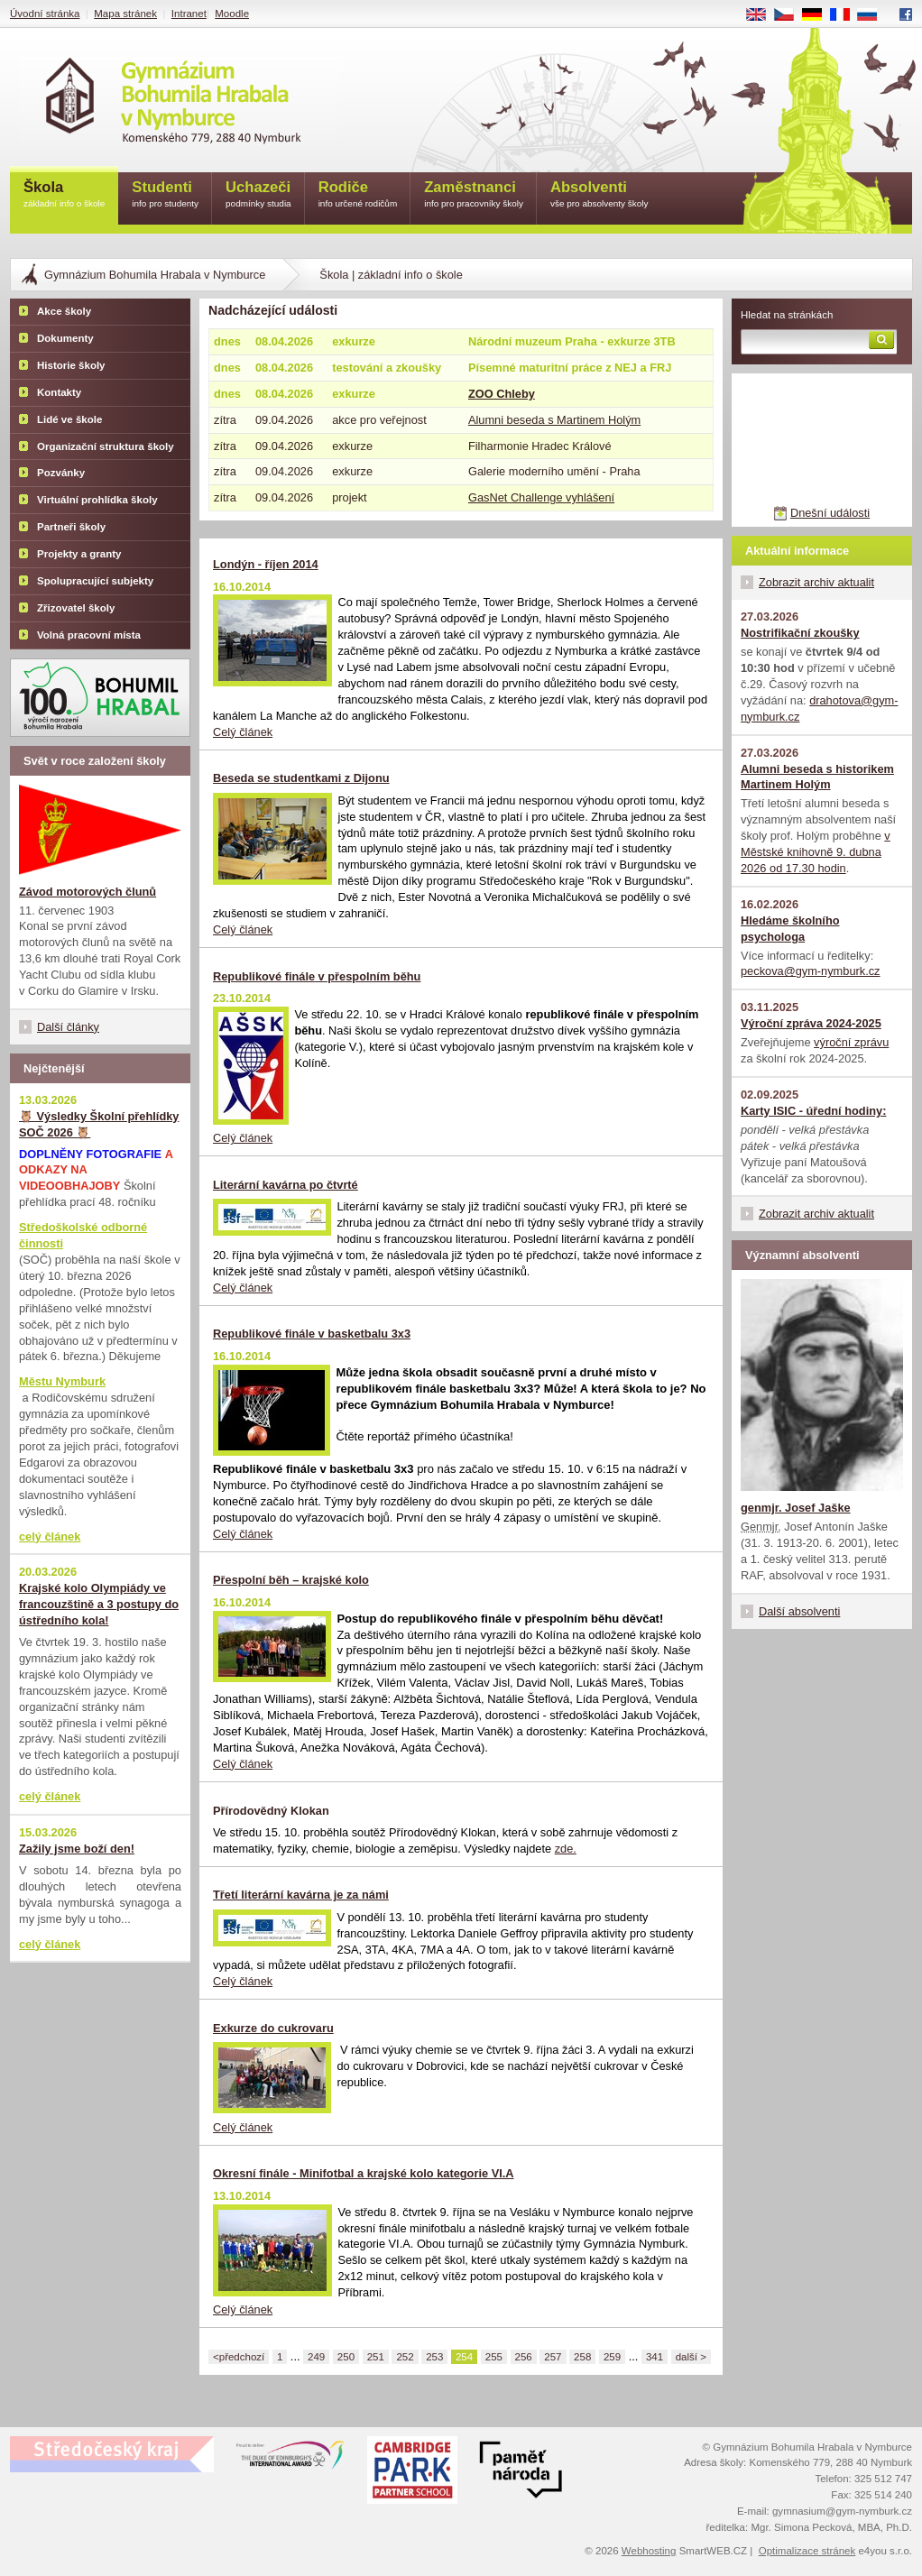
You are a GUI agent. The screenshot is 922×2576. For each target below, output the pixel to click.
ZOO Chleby (501, 393)
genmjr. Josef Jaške (796, 1507)
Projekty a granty (79, 553)
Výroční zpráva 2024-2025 (811, 1023)
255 (493, 2356)
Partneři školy (71, 526)
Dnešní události (830, 513)
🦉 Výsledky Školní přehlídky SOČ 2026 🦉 (99, 1124)
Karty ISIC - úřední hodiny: (813, 1111)
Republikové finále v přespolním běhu (316, 976)
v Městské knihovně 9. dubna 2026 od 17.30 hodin (815, 852)
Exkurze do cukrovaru (273, 2028)
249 (316, 2356)
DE (818, 15)
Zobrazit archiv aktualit (816, 582)
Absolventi (599, 195)
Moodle (232, 13)
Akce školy (64, 311)
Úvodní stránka (44, 13)
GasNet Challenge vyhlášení (541, 497)
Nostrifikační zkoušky (800, 632)
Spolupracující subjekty (95, 580)
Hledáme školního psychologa (790, 928)
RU (873, 15)
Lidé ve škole (69, 419)
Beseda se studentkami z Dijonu (301, 778)
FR (846, 15)
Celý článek (242, 732)
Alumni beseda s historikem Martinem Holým (817, 777)
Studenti (165, 195)
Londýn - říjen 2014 (265, 564)
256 (523, 2356)
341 (654, 2356)
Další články (68, 1027)
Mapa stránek (125, 13)
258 (582, 2356)
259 (612, 2356)
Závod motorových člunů (87, 891)
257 (552, 2356)
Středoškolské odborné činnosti (83, 1235)
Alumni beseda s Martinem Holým (554, 420)
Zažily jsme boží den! (76, 1848)
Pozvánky (61, 472)
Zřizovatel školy (76, 608)
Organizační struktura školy (105, 446)
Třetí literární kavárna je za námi (301, 1894)
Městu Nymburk (62, 1381)
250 (346, 2356)
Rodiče (358, 195)
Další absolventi (799, 1611)
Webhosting (649, 2550)
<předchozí (238, 2356)
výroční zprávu (851, 1042)
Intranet (189, 13)
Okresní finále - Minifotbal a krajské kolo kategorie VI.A (363, 2173)
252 (404, 2356)
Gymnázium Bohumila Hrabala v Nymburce (154, 274)
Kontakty (59, 392)
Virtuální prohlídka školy (97, 499)
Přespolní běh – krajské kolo (291, 1580)
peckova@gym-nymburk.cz (811, 971)
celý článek (49, 1536)
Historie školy (71, 365)
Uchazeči (258, 195)
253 (434, 2356)
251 (375, 2356)
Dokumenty (65, 338)
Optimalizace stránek (807, 2550)
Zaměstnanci (473, 195)
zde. (565, 1848)
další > (691, 2356)
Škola (64, 195)
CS (790, 15)
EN (762, 15)
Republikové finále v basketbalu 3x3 (311, 1333)
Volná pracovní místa (89, 635)
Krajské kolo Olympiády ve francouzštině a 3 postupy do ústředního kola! (99, 1604)
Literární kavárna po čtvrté (285, 1184)
